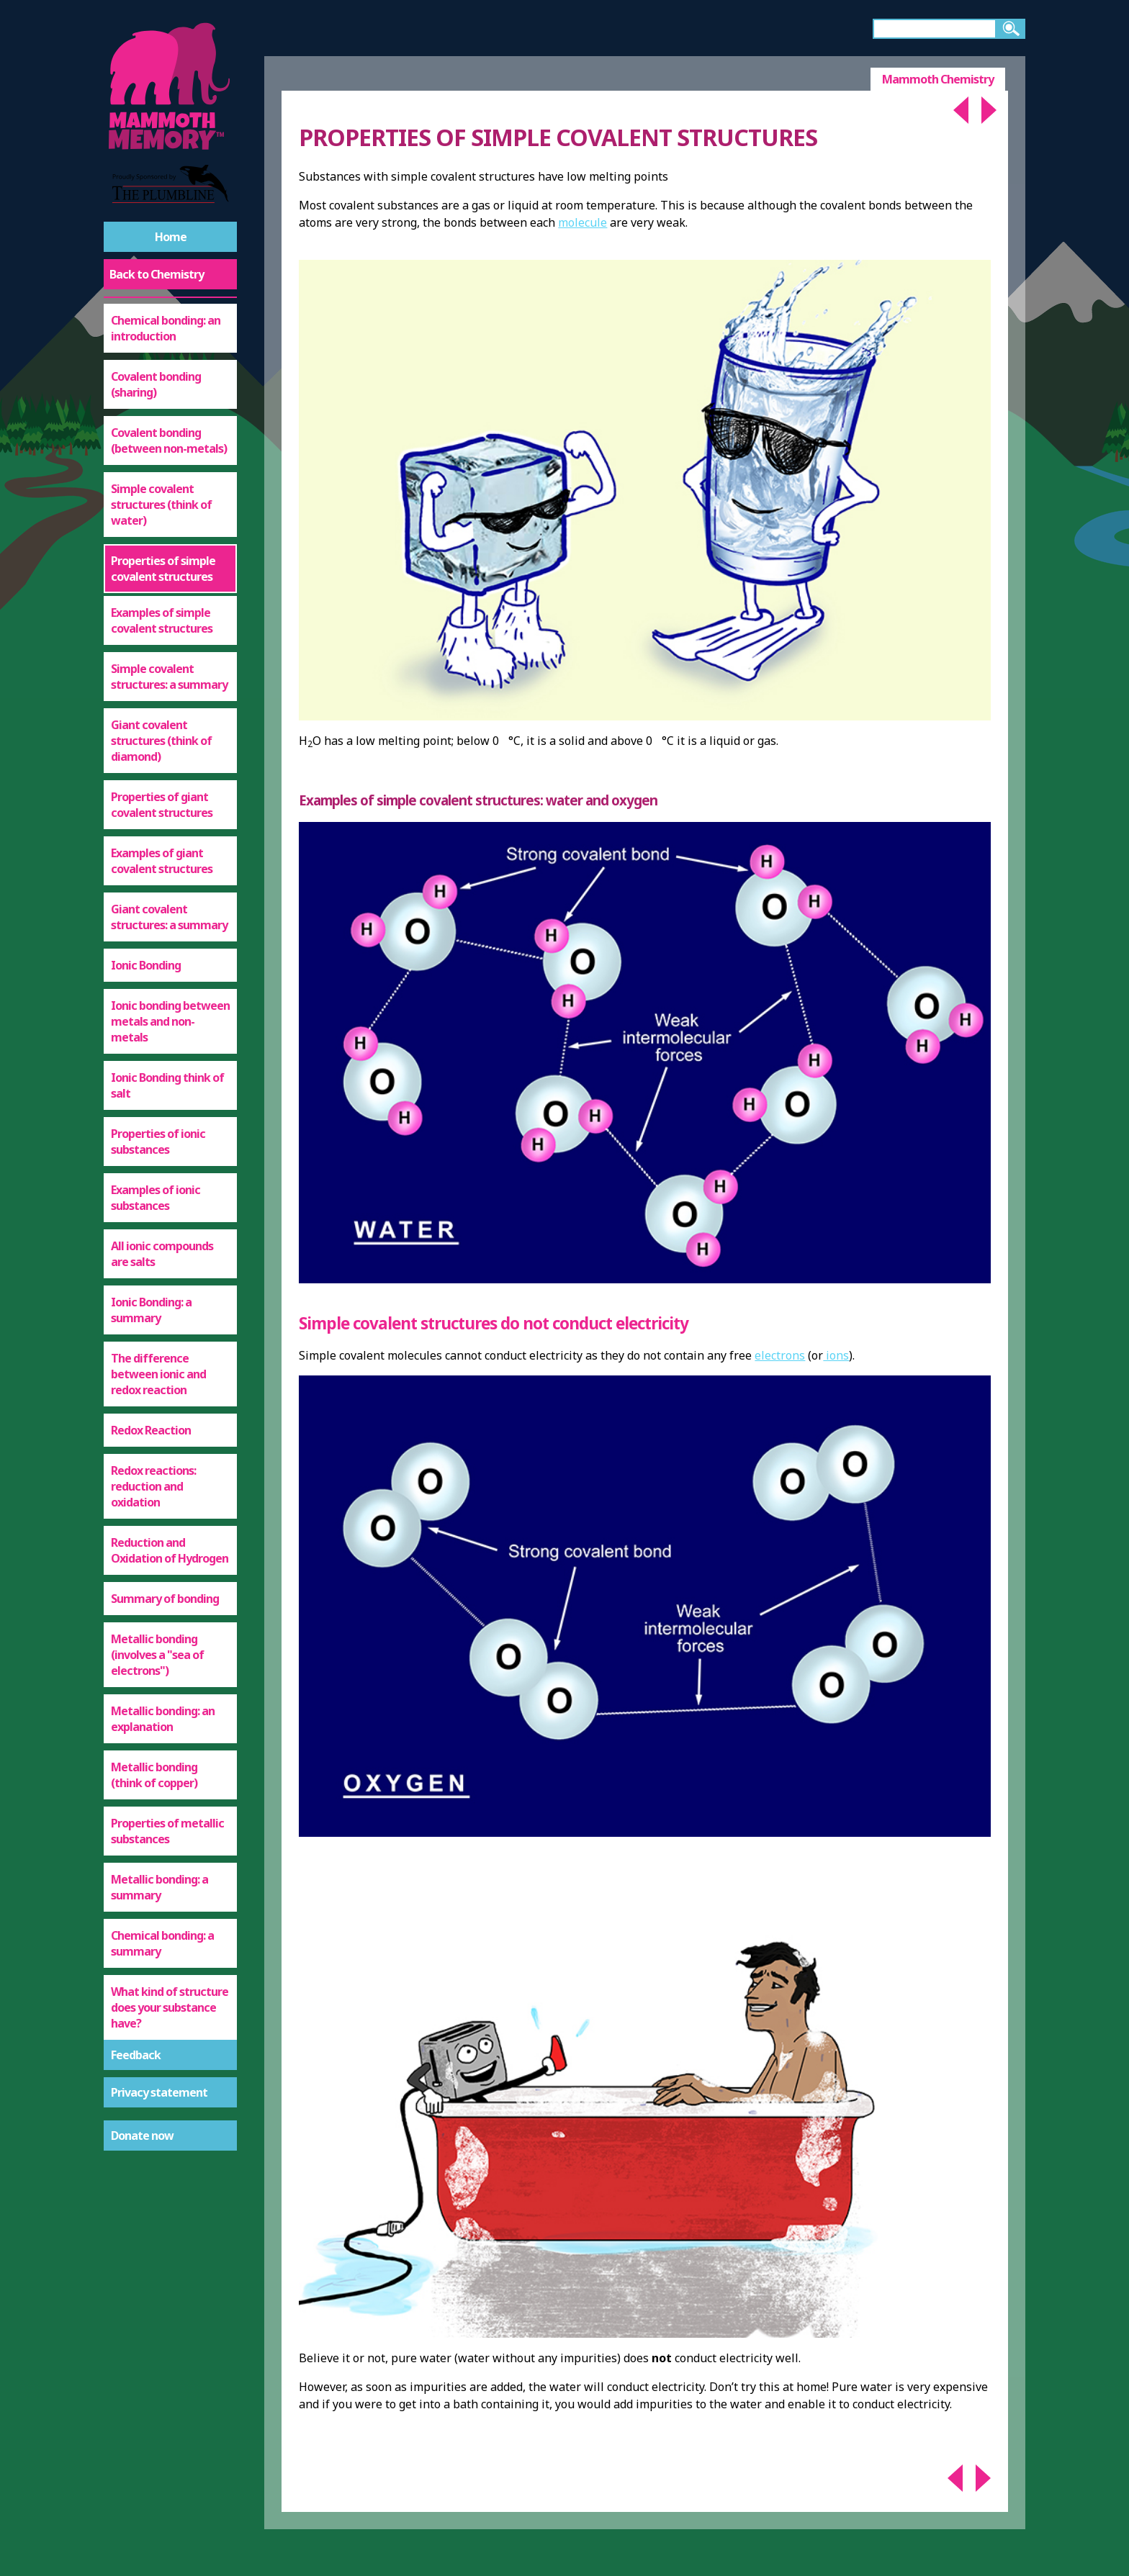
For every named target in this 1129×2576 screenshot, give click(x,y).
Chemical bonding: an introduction (165, 328)
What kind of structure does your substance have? (169, 2007)
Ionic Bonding (146, 965)
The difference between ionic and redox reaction (158, 1374)
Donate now (142, 2135)
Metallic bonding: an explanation (163, 1719)
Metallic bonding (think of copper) (154, 1775)
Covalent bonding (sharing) (156, 384)
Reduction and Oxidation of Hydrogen (169, 1550)
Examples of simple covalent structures (161, 620)
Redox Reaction (151, 1430)
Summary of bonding (165, 1598)
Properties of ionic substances (158, 1141)
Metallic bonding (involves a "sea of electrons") (157, 1654)
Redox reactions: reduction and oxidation (153, 1486)
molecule (582, 222)
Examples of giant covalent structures (161, 861)
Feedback (136, 2055)
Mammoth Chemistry (938, 79)
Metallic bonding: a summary (159, 1887)
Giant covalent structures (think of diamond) (161, 740)
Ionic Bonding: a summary (151, 1310)
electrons (780, 1355)
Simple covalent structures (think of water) (161, 504)
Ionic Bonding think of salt (167, 1085)
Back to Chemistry (156, 274)
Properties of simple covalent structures (163, 568)
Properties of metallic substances (167, 1831)
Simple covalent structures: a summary (169, 676)
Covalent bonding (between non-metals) (169, 440)
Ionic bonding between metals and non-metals (170, 1021)
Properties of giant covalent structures (161, 805)
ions (836, 1355)
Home (170, 237)
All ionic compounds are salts (162, 1254)
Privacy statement (159, 2092)
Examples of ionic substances (155, 1198)
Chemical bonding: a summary (162, 1943)
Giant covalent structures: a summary (169, 917)
